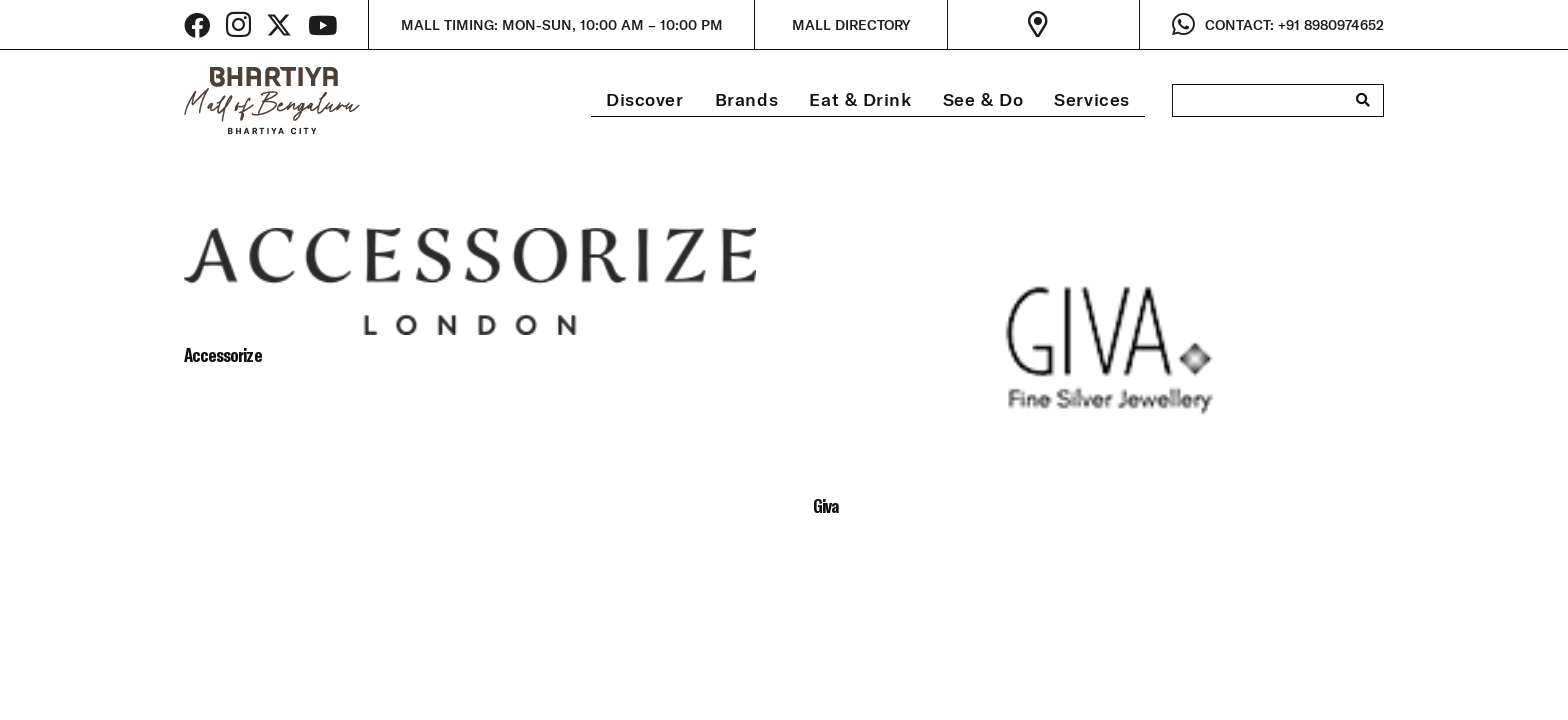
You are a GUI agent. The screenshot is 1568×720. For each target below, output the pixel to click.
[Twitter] (279, 25)
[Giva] (1099, 243)
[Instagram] (238, 25)
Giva (825, 505)
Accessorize (223, 354)
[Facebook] (197, 25)
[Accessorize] (470, 243)
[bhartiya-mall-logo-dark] (272, 100)
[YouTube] (322, 25)
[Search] (1363, 100)
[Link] (1043, 25)
